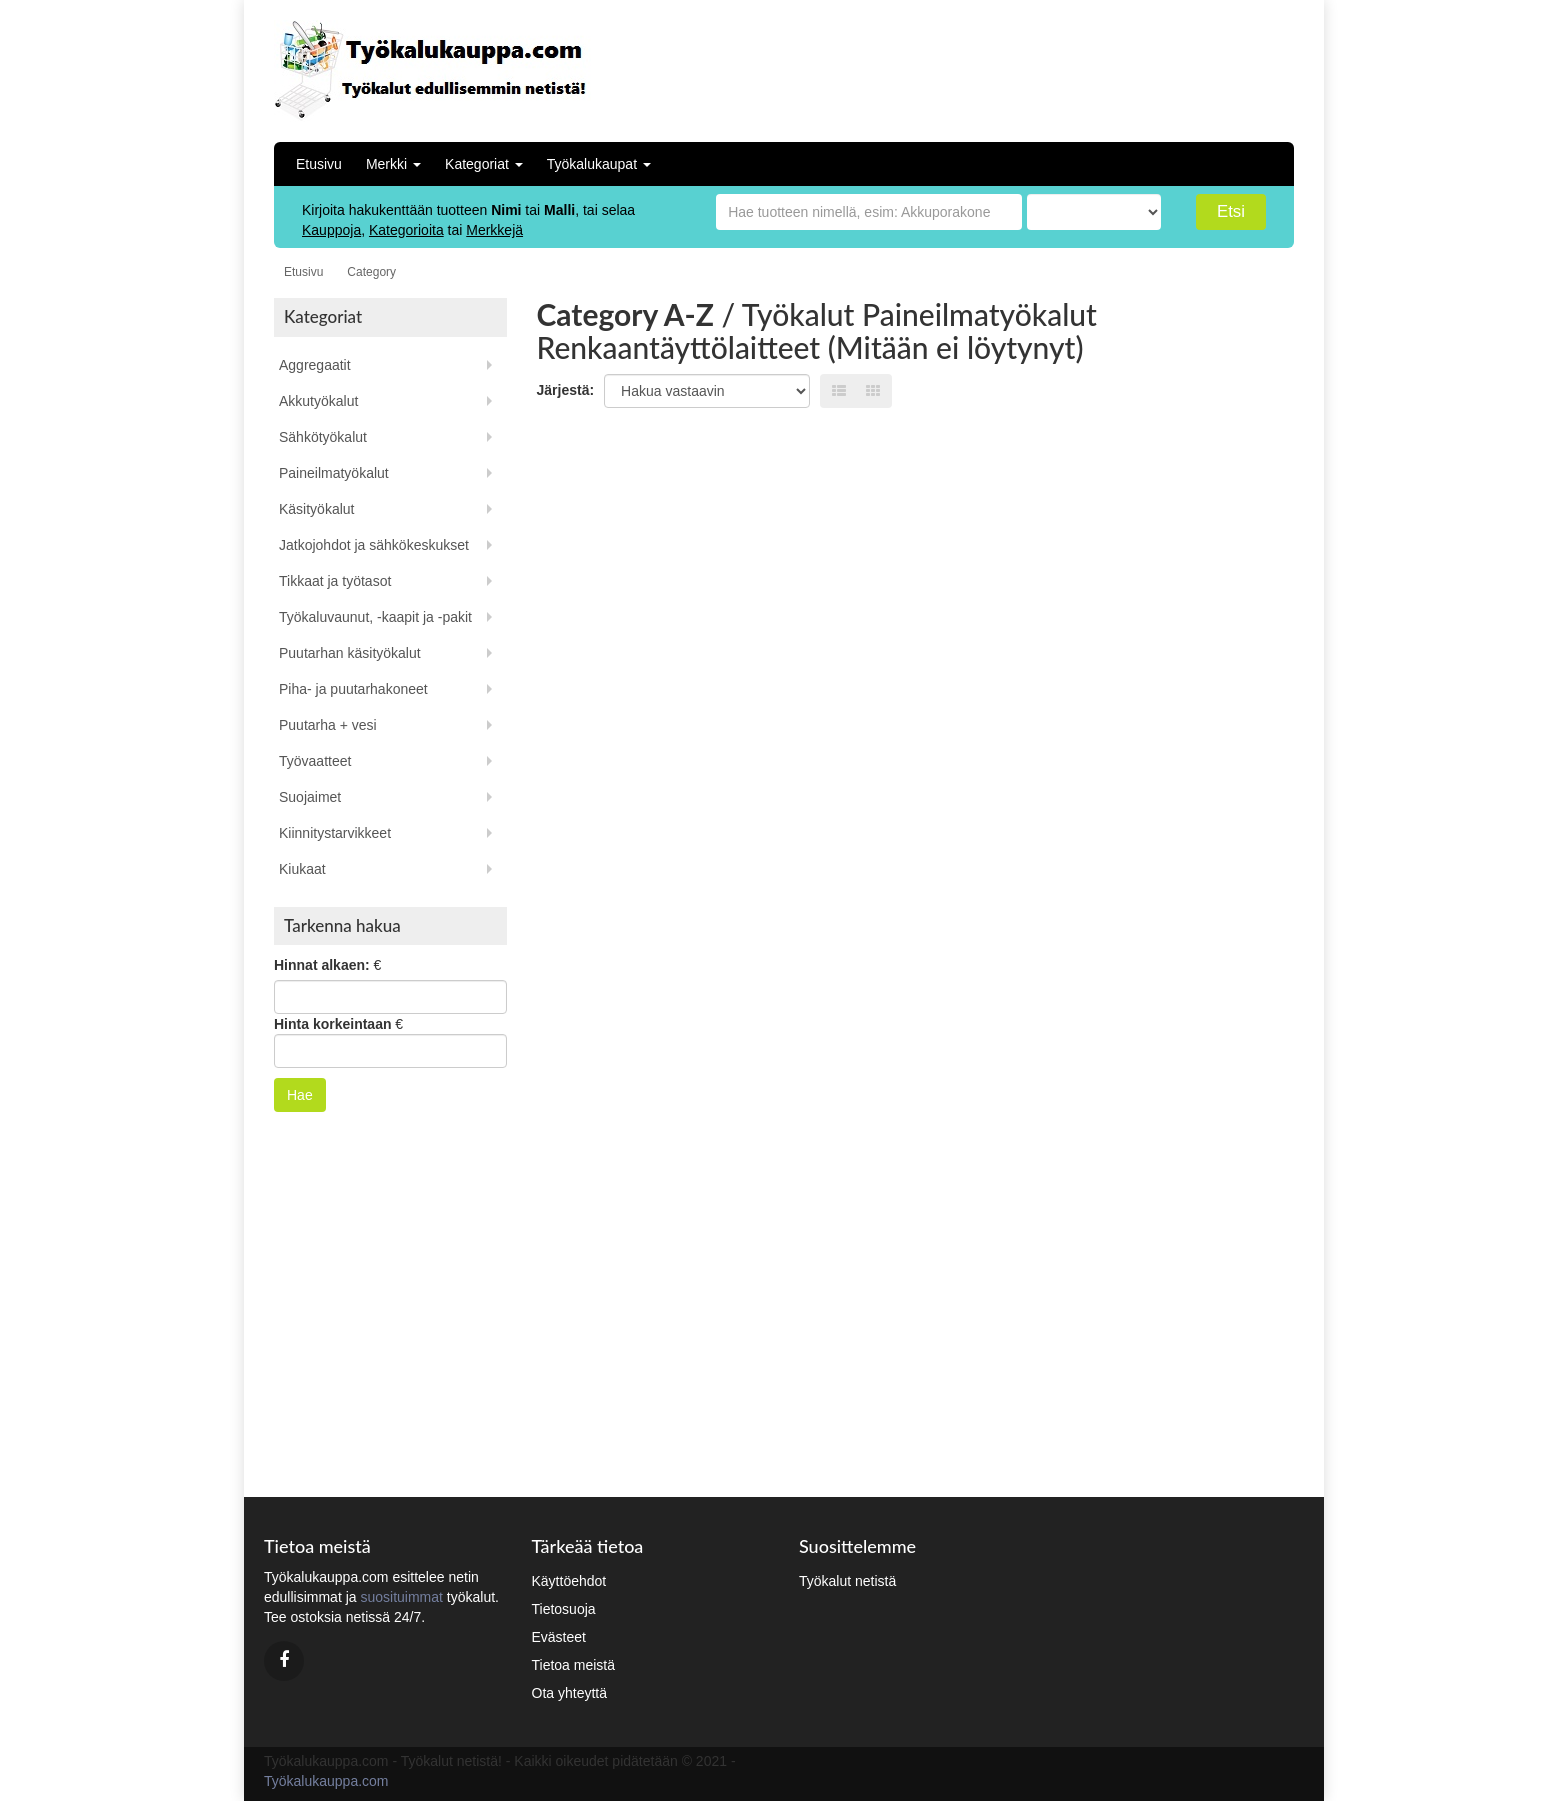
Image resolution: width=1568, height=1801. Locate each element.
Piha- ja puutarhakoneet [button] (353, 689)
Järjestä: (566, 390)
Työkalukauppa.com (326, 1781)
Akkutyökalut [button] (318, 401)
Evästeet (559, 1637)
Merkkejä (494, 230)
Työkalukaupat (599, 164)
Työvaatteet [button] (315, 761)
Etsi (1231, 211)
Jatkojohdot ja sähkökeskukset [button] (374, 545)
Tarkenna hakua (342, 925)
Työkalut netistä (847, 1581)
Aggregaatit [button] (315, 365)
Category (371, 272)
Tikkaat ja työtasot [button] (335, 581)
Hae (300, 1095)
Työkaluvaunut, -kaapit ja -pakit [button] (375, 617)
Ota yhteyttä (569, 1693)
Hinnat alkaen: (322, 965)
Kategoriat (484, 164)
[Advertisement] (1163, 65)
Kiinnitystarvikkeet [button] (335, 833)
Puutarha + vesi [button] (328, 725)
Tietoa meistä (574, 1665)
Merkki (393, 164)
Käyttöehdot (569, 1581)
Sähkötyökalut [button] (323, 437)
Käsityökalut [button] (316, 509)
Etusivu (319, 164)
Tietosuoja (564, 1609)
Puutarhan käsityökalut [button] (350, 653)
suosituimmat (401, 1597)
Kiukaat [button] (302, 869)
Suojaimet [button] (310, 797)
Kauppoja (331, 230)
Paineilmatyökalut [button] (334, 473)
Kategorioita (406, 230)
